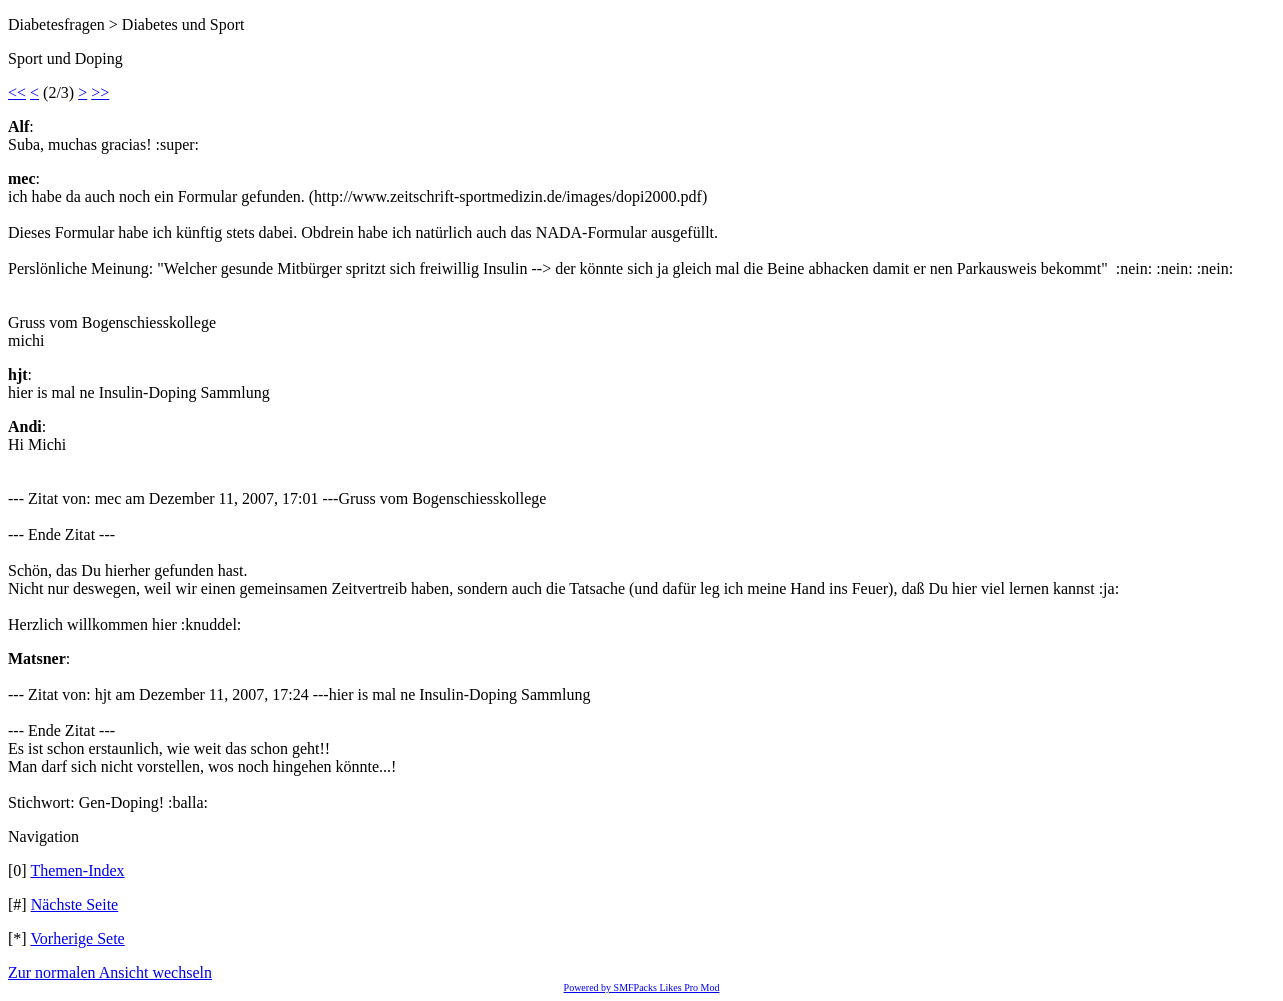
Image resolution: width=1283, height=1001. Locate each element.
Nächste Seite (75, 904)
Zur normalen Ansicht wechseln (110, 972)
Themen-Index (77, 870)
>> (100, 92)
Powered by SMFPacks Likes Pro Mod (642, 987)
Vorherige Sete (77, 938)
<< (17, 92)
